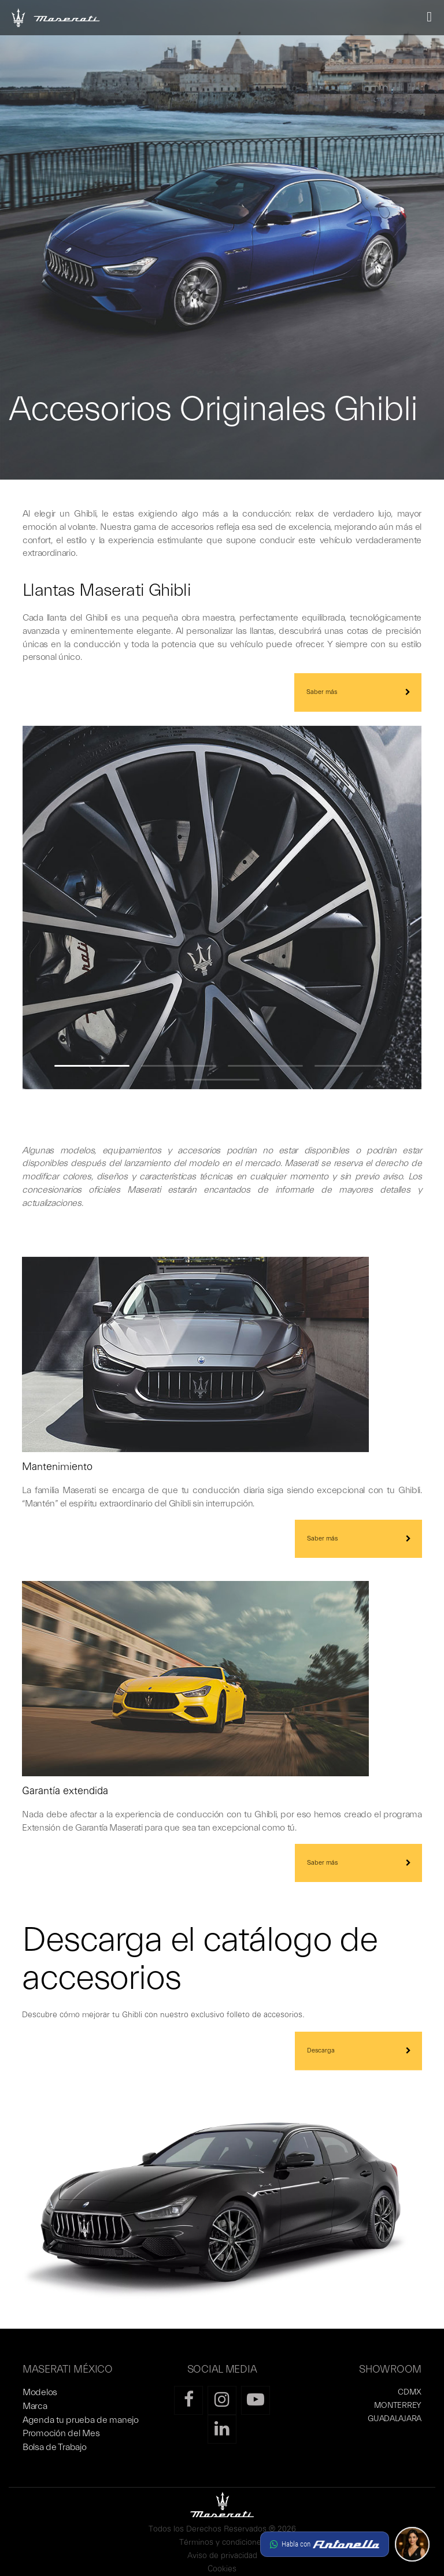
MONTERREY (397, 2405)
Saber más (321, 692)
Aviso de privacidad (222, 2556)
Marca (35, 2406)
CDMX (409, 2392)
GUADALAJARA (394, 2418)
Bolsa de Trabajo (55, 2447)
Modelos (40, 2392)
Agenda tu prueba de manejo (81, 2420)
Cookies (222, 2569)
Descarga (321, 2050)
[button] (345, 2544)
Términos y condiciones (222, 2542)
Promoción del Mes (61, 2433)
